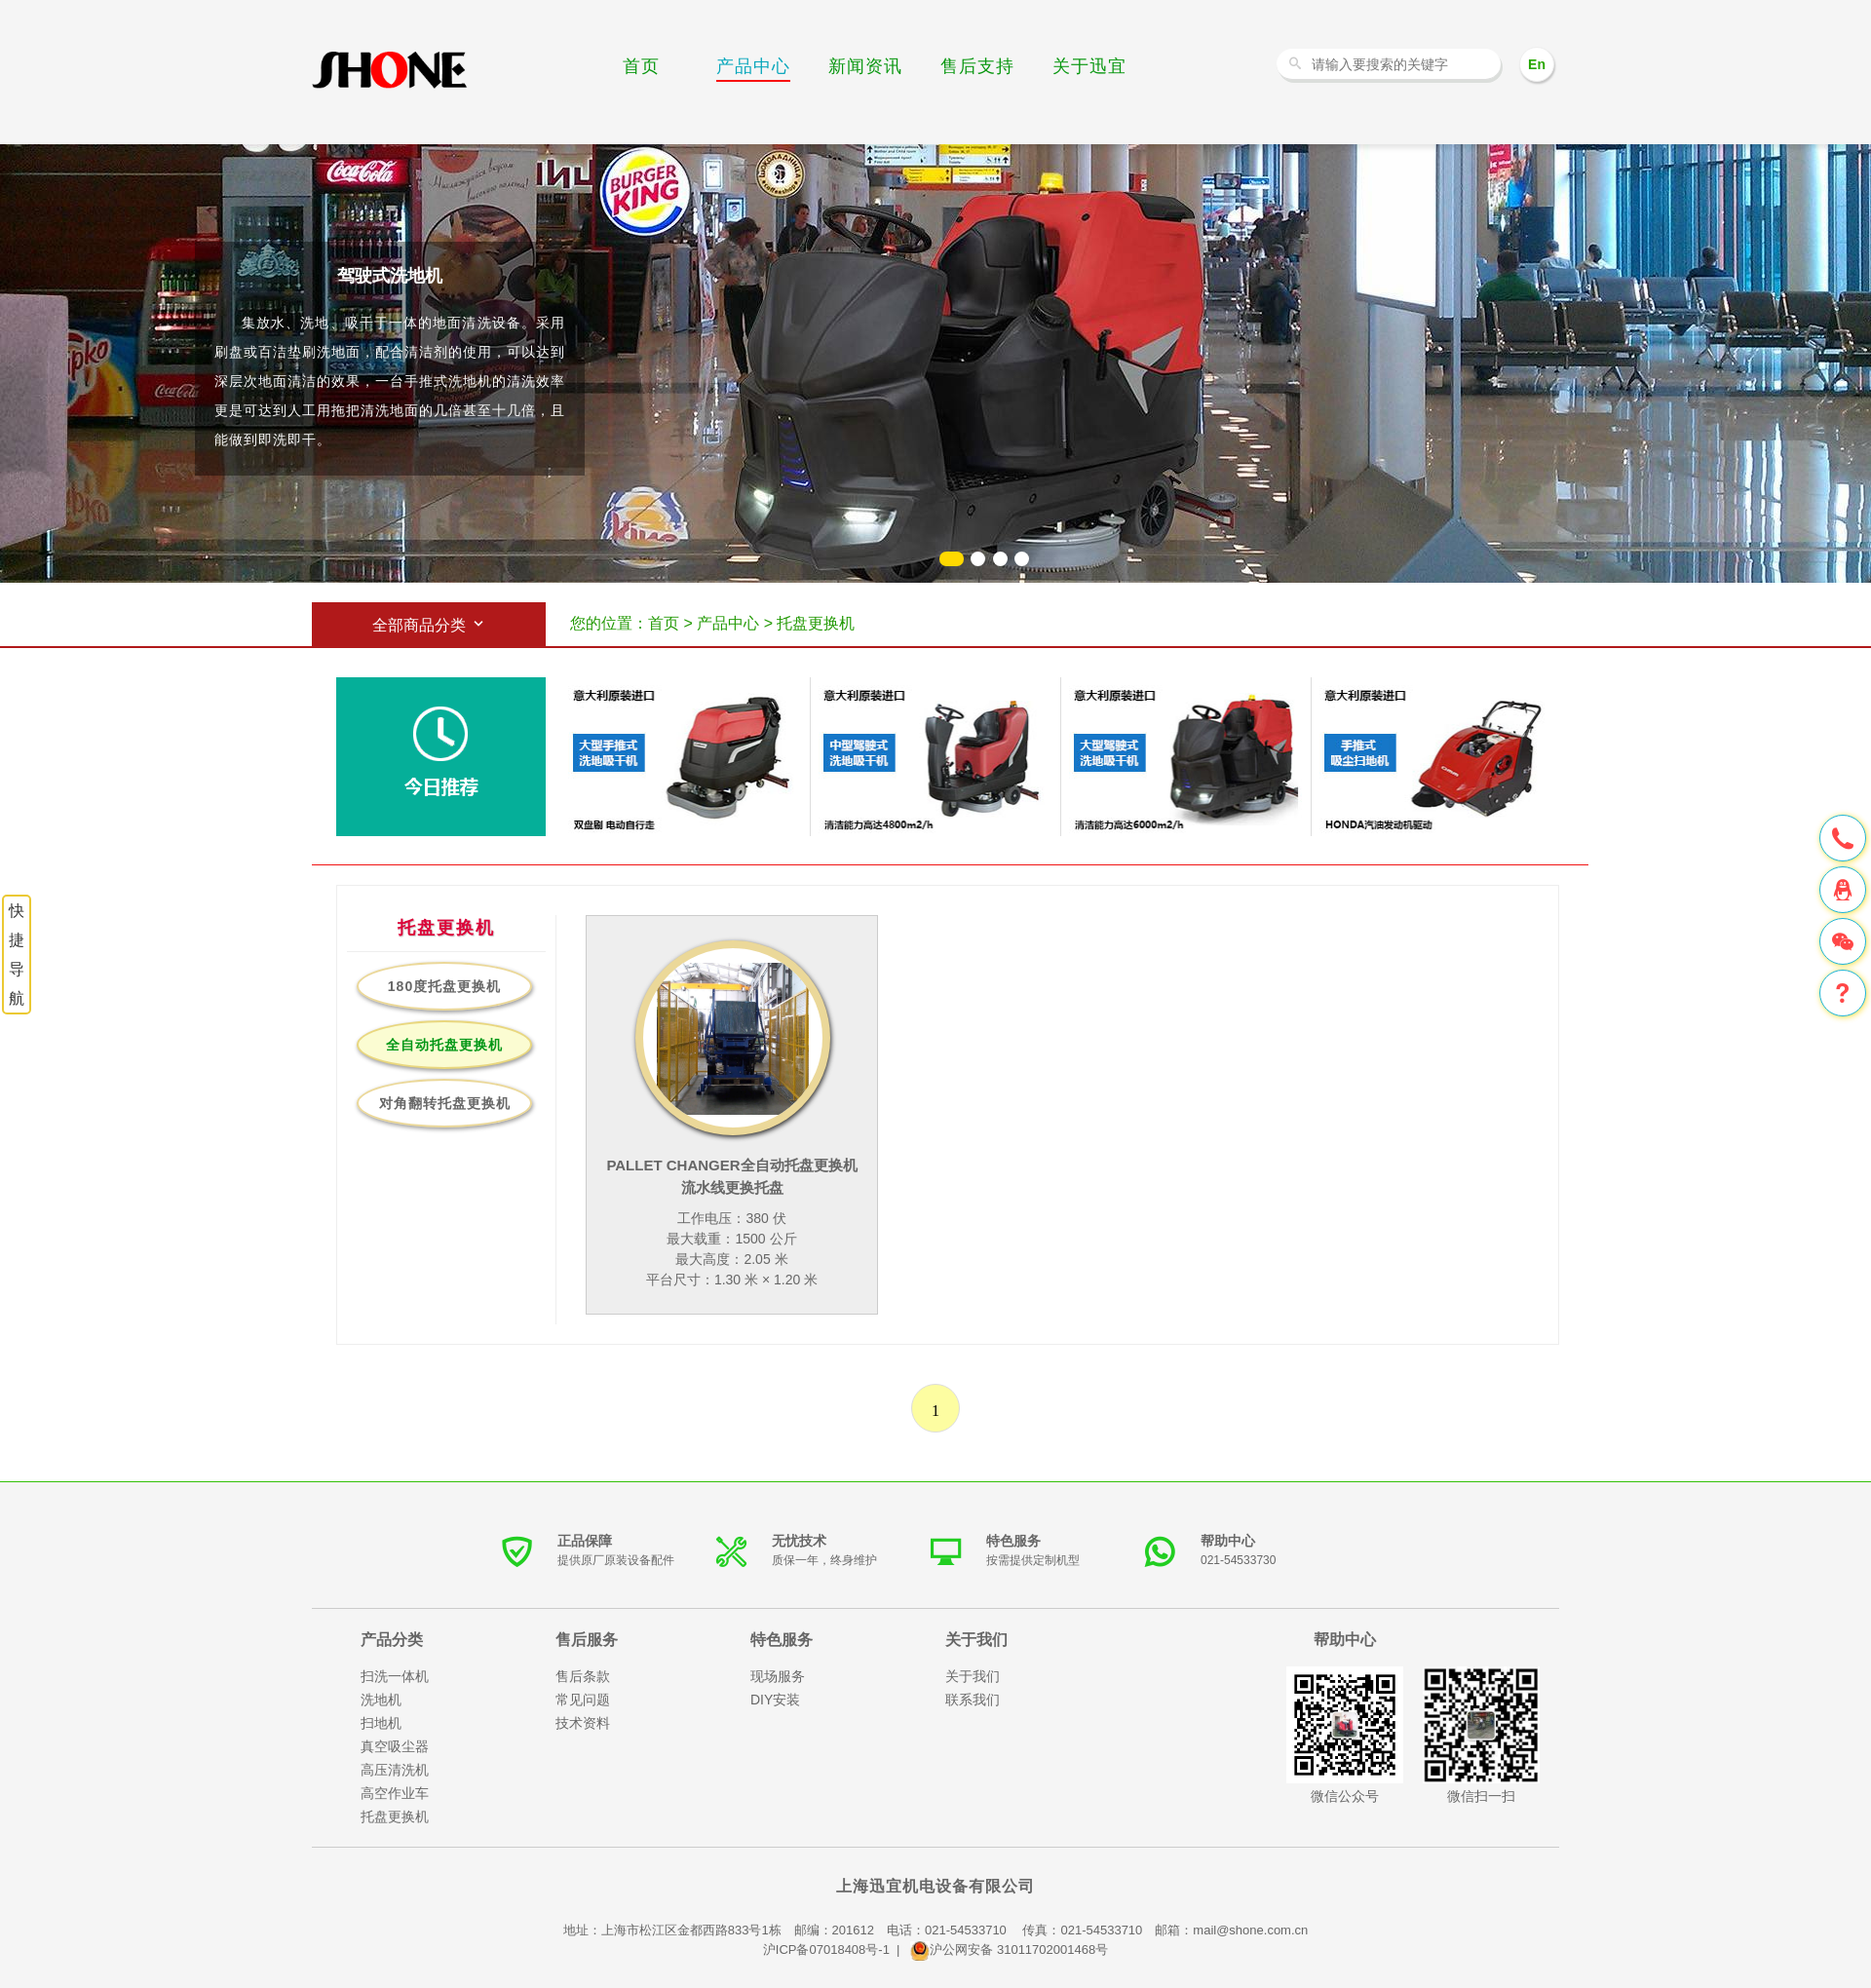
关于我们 (972, 1676)
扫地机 (381, 1723)
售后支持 (977, 66)
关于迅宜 (1089, 66)
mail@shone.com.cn (1250, 1930)
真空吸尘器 (395, 1746)
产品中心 (753, 66)
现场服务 (777, 1676)
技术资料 (582, 1723)
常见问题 (582, 1699)
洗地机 (390, 71)
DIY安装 (775, 1699)
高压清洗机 (395, 1770)
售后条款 (582, 1676)
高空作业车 (395, 1793)
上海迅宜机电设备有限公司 (935, 1886)
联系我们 (972, 1699)
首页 (641, 66)
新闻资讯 (865, 66)
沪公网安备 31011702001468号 (1009, 1949)
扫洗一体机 (395, 1676)
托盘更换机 (395, 1816)
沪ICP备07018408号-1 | (837, 1949)
